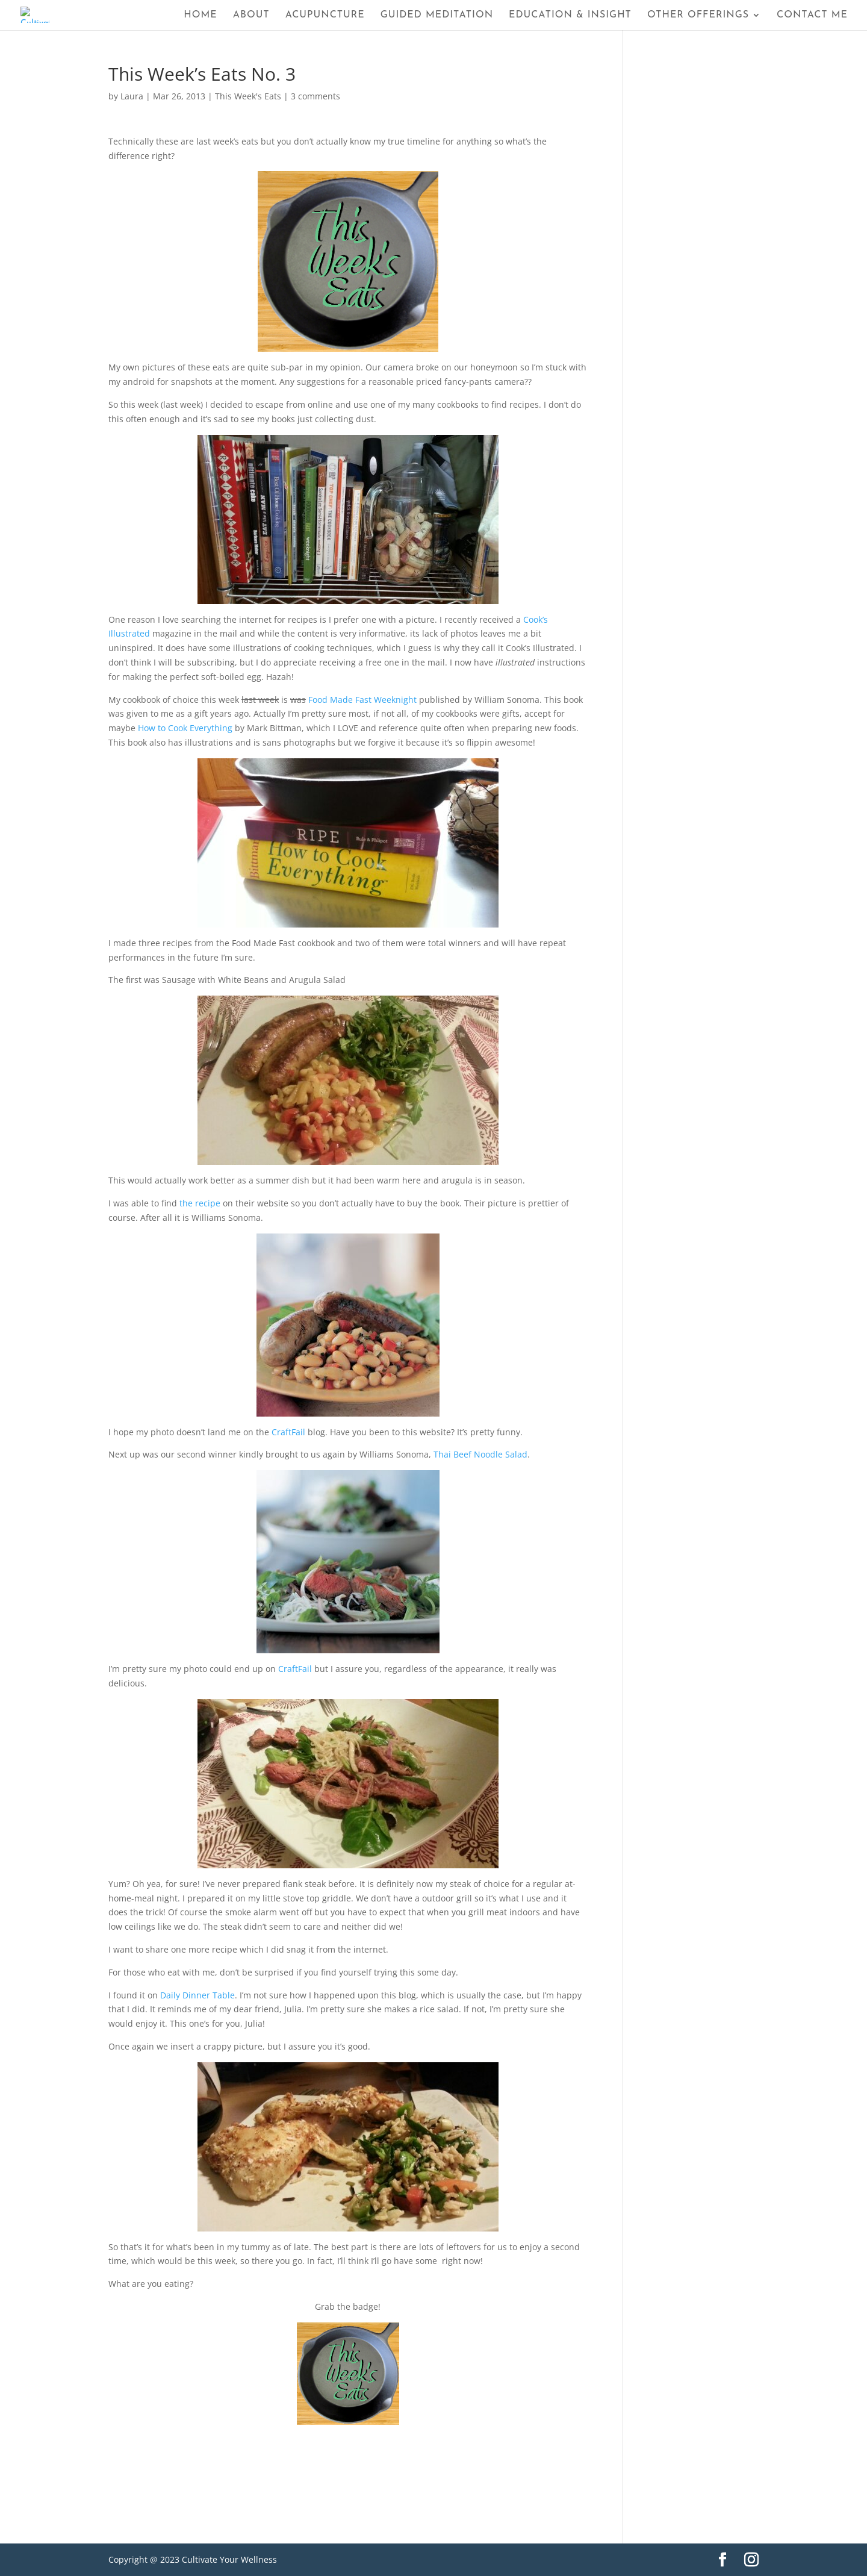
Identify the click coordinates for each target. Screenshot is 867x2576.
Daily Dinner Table (197, 1995)
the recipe (199, 1203)
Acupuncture (325, 15)
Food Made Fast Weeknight (362, 699)
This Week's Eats (248, 96)
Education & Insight (570, 15)
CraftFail (288, 1432)
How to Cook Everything (185, 728)
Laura (131, 96)
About (251, 15)
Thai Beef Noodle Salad (480, 1454)
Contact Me (812, 15)
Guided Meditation (437, 15)
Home (200, 15)
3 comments (315, 96)
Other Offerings (698, 15)
